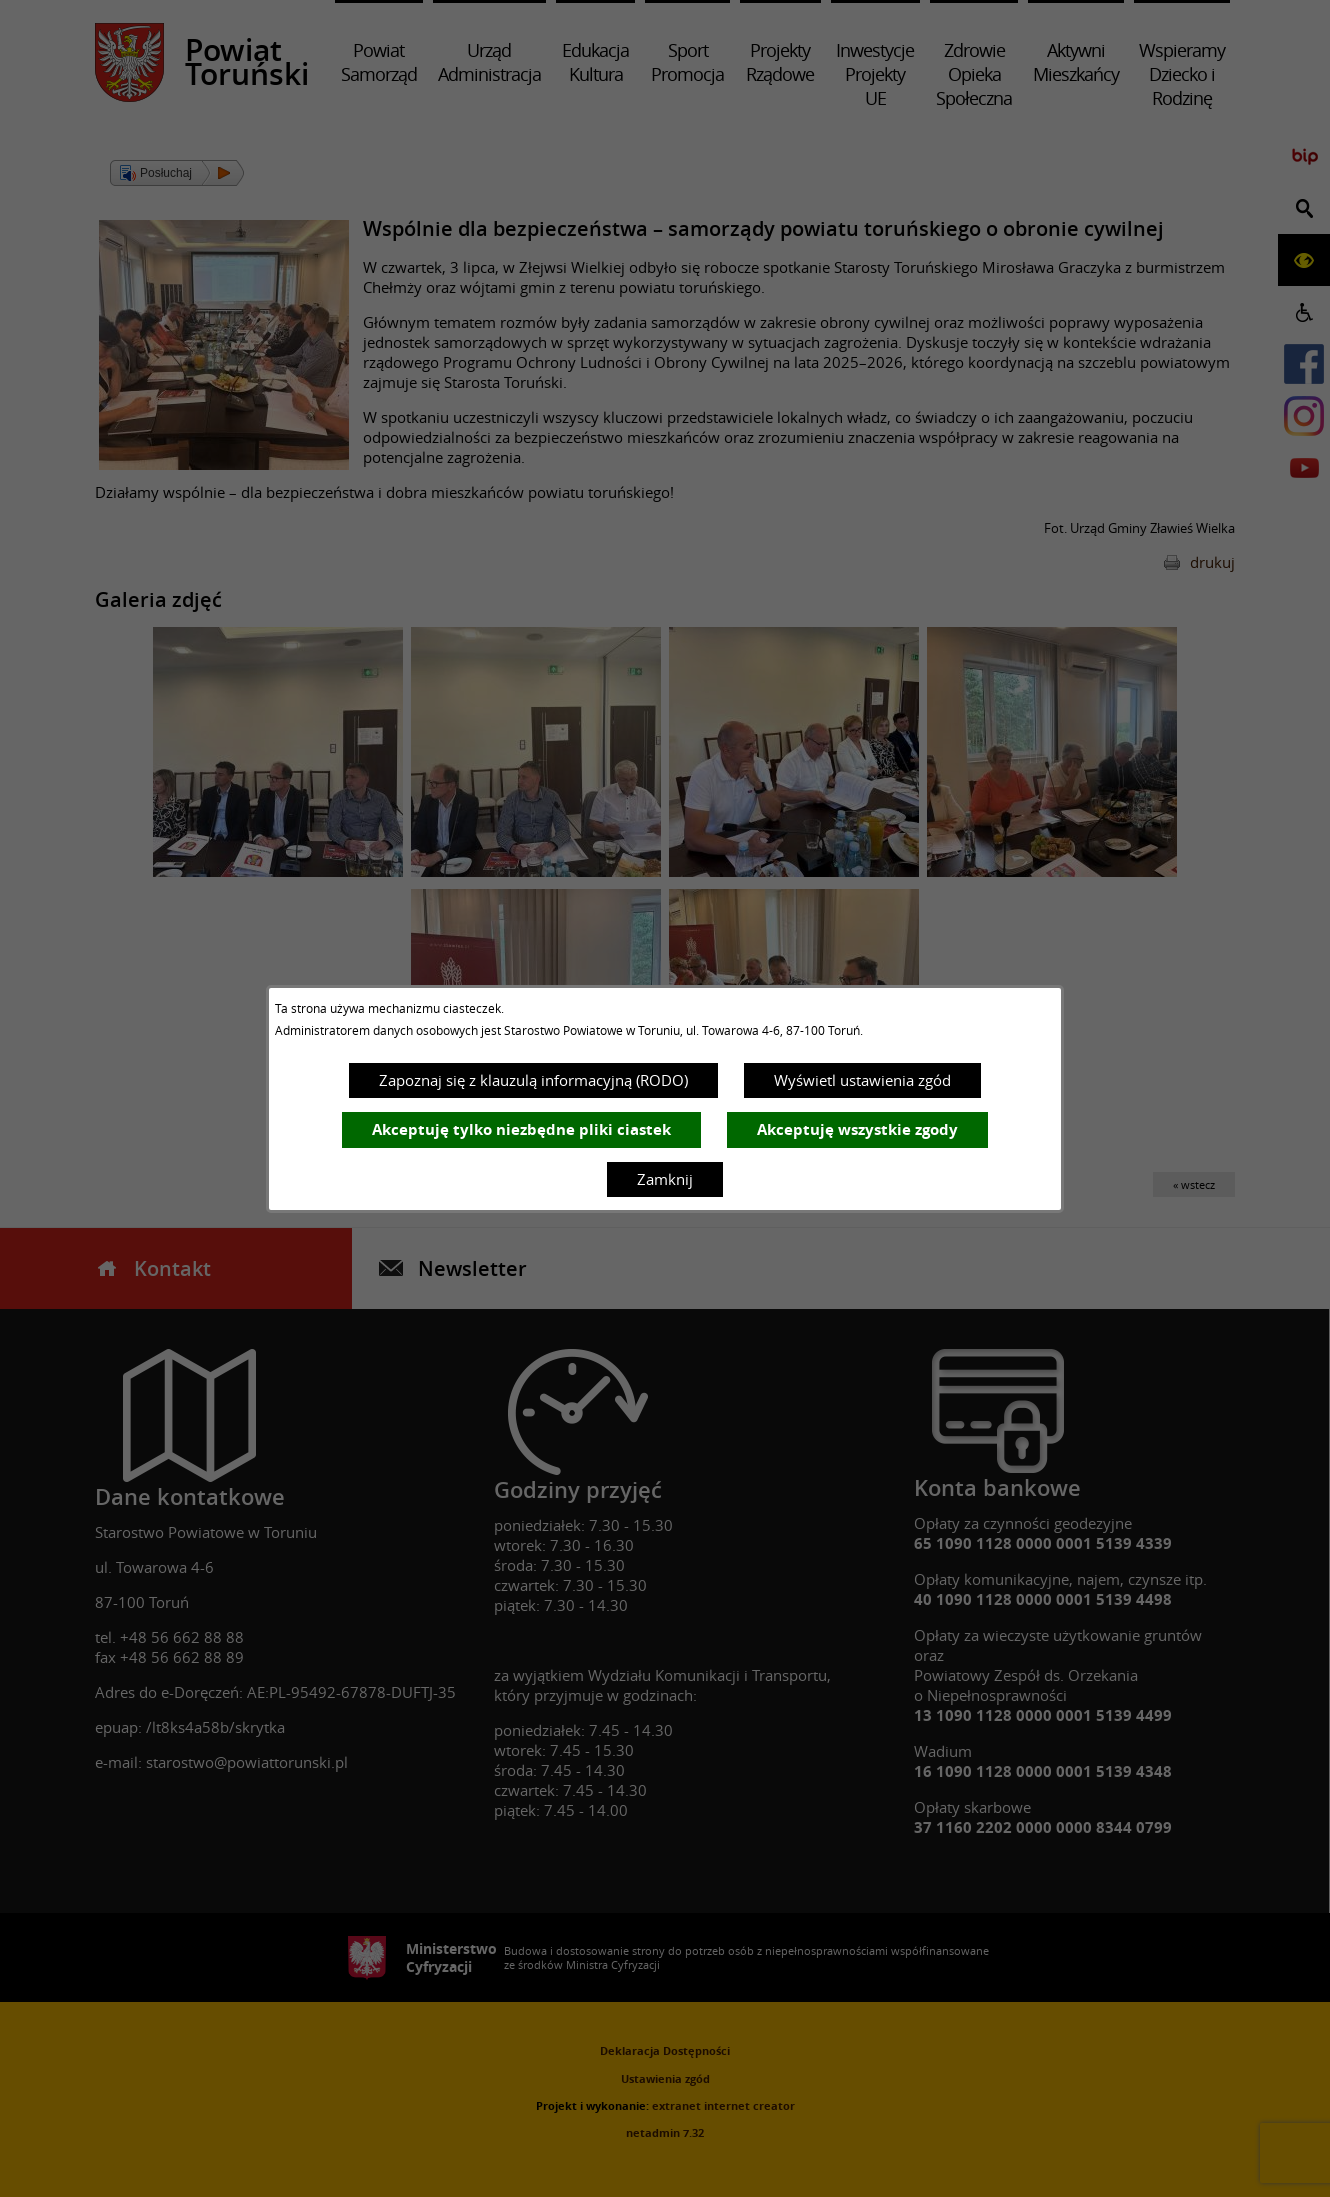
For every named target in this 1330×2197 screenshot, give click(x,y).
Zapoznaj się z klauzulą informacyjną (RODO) (533, 1080)
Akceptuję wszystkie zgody (857, 1129)
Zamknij (665, 1179)
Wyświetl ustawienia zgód (862, 1080)
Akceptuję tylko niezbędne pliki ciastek (521, 1129)
